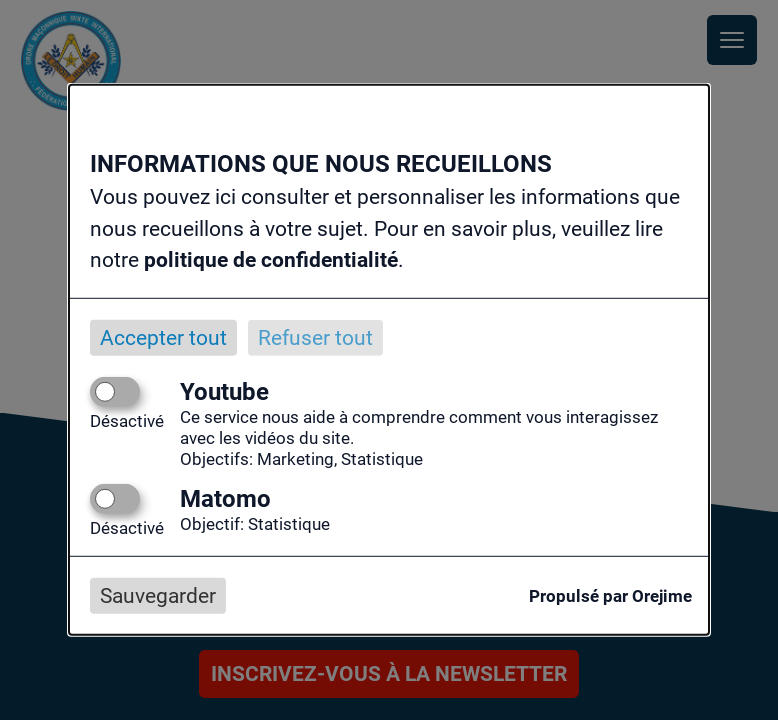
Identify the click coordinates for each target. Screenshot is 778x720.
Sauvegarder (158, 596)
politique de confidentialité (271, 260)
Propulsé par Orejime (610, 596)
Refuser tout (315, 337)
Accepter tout (163, 337)
